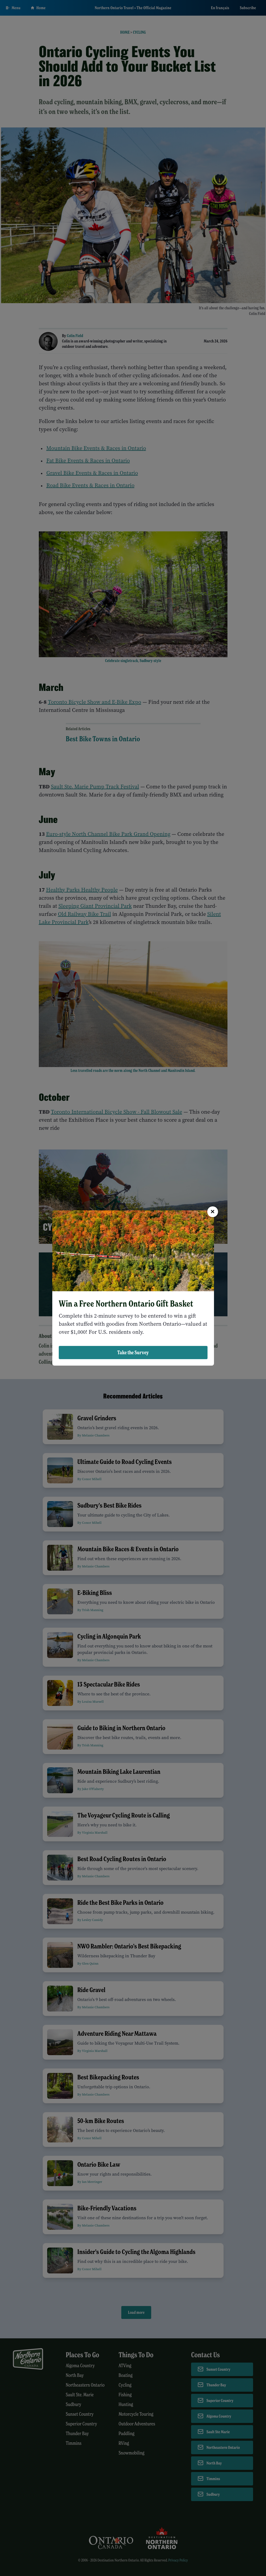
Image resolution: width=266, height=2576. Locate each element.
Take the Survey (133, 1352)
